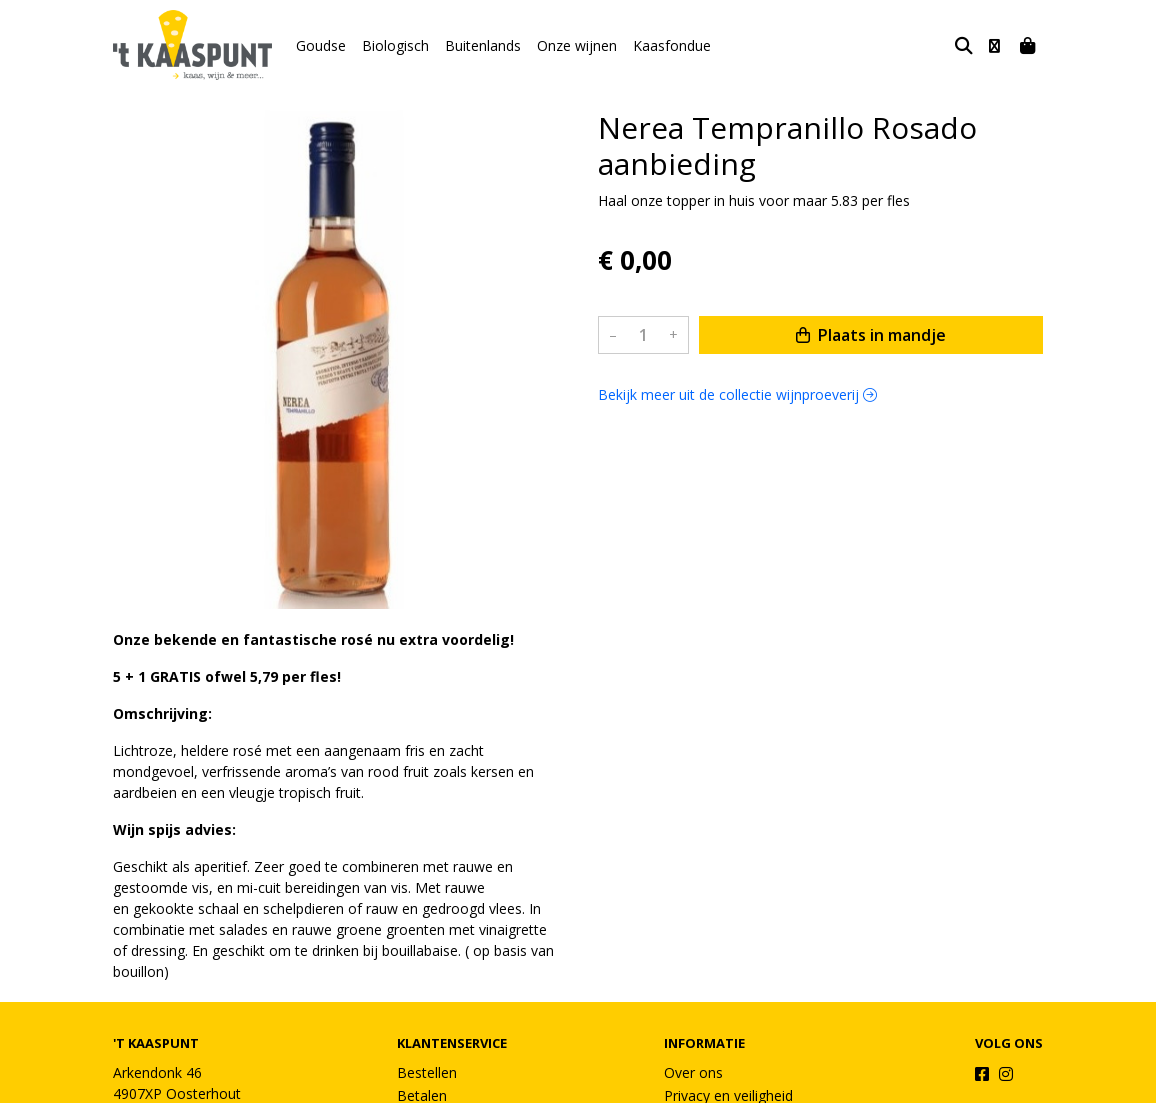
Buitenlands (483, 45)
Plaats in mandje (871, 335)
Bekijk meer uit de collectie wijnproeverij (737, 394)
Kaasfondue (672, 45)
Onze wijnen (577, 45)
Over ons (693, 1072)
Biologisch (395, 45)
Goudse (321, 45)
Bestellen (427, 1072)
